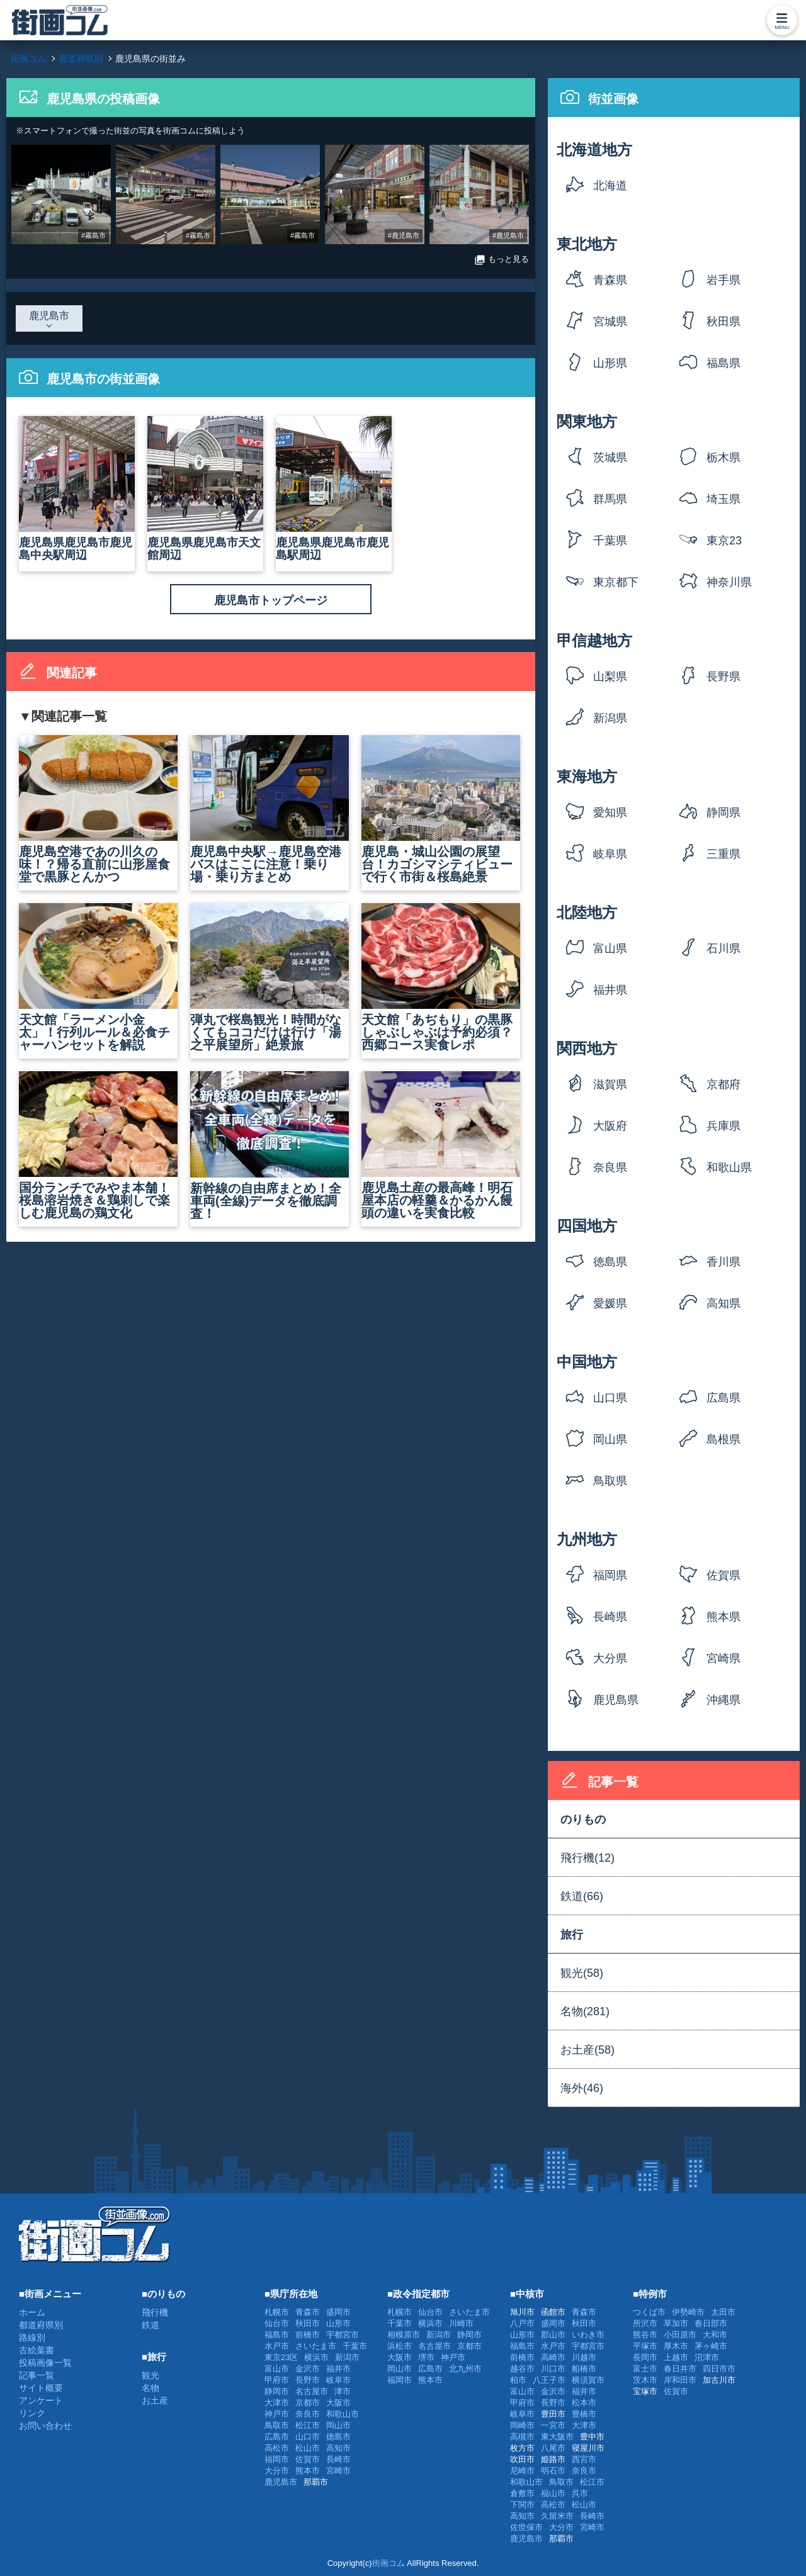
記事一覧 (36, 2375)
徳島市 (338, 2436)
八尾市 (553, 2448)
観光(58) (581, 1973)
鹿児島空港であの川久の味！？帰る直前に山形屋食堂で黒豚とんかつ (98, 809)
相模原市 (403, 2334)
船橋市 (584, 2368)
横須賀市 (588, 2380)
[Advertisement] (481, 2234)
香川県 (724, 1262)
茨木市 (645, 2380)
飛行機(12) (587, 1858)
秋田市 (307, 2323)
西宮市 (584, 2459)
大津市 (276, 2402)
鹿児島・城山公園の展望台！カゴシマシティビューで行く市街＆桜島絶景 (440, 809)
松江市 (307, 2425)
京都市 (307, 2402)
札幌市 (276, 2312)
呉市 (580, 2493)
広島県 (724, 1398)
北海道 (610, 185)
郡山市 (553, 2334)
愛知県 (610, 812)
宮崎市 (338, 2470)
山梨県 (610, 676)
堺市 (426, 2357)
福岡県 (610, 1575)
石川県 (724, 948)
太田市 (723, 2312)
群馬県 (610, 499)
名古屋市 (311, 2391)
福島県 (724, 363)
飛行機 (155, 2312)
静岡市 (276, 2391)
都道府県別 (41, 2325)
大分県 (610, 1658)
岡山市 (338, 2425)
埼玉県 (724, 499)
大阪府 (610, 1126)
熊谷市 (645, 2334)
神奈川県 (729, 582)
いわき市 (588, 2334)
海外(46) (581, 2088)
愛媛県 (610, 1303)
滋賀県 (610, 1084)
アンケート (41, 2400)
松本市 (584, 2402)
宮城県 (610, 321)
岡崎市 (522, 2425)
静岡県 (724, 812)
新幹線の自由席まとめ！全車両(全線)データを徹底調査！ (269, 1145)
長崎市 (338, 2459)
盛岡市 (338, 2312)
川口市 (553, 2368)
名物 (150, 2388)
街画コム (388, 2563)
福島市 (276, 2334)
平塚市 (645, 2346)
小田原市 (680, 2334)
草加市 (676, 2323)
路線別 (32, 2337)
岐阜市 (338, 2380)
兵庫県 (724, 1126)
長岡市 (645, 2357)
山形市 (338, 2323)
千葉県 (610, 540)
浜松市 (399, 2346)
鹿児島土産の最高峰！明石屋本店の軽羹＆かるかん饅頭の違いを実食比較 (440, 1145)
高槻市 (522, 2436)
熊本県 (724, 1617)
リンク (32, 2413)
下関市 (522, 2504)
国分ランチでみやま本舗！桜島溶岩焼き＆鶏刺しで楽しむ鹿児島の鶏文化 (98, 1145)
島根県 (724, 1439)
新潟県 (610, 718)
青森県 (610, 280)
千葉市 (355, 2346)
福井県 (610, 990)
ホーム (32, 2312)
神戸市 (276, 2414)
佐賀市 (307, 2459)
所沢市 (645, 2323)
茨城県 (610, 457)
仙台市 (276, 2323)
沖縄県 (724, 1700)
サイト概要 (41, 2388)
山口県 (610, 1398)
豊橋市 (584, 2414)
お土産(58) (587, 2050)
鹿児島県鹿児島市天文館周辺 (205, 488)
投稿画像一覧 (45, 2363)
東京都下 (616, 582)
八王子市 (549, 2380)
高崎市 (553, 2357)
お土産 (155, 2400)
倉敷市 (522, 2493)
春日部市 (711, 2323)
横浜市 (316, 2357)
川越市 (584, 2357)
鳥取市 (276, 2425)
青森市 (307, 2312)
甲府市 (276, 2380)
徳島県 (610, 1262)
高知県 (724, 1303)
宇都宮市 (342, 2334)
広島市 (276, 2436)
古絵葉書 (36, 2350)
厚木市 (676, 2346)
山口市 (307, 2436)
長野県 (724, 676)
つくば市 (649, 2312)
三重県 (724, 854)
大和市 (715, 2334)
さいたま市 (315, 2346)
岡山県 (610, 1439)
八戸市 (522, 2323)
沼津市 (707, 2357)
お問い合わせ (45, 2426)
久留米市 (557, 2516)
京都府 (724, 1084)
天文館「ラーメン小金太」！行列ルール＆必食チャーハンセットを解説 (98, 977)
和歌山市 (342, 2414)
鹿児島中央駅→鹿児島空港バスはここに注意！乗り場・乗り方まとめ (269, 809)
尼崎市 (522, 2470)
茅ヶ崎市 (711, 2346)
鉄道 (150, 2325)
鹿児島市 (280, 2482)
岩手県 (724, 280)
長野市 (307, 2380)
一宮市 (553, 2425)
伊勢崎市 (688, 2312)
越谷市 (522, 2368)
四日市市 (719, 2368)
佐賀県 (724, 1575)
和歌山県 (729, 1167)
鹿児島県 (616, 1700)
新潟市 (347, 2357)
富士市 (645, 2368)
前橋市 (307, 2334)
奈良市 (307, 2414)
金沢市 (307, 2368)
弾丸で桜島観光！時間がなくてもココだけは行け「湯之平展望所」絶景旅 (269, 977)
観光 (150, 2375)
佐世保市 (526, 2527)
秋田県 (724, 321)
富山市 (276, 2368)
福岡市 (276, 2459)
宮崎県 (724, 1658)
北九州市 (465, 2368)
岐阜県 (610, 854)
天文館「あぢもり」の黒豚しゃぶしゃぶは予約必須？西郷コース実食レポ (440, 977)
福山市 (553, 2493)
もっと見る (501, 260)
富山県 (610, 948)
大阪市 (338, 2402)
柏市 (518, 2380)
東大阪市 (557, 2436)
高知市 (338, 2448)
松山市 (307, 2448)
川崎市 (461, 2323)
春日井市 (680, 2368)
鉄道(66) (581, 1896)
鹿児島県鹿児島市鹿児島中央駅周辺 (77, 488)
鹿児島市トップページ (270, 600)
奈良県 (610, 1167)
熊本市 (307, 2470)
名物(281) (585, 2011)
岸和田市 (680, 2380)
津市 (342, 2391)
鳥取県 (610, 1481)
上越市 (676, 2357)
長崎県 (610, 1617)
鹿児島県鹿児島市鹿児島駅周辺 (334, 488)
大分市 (276, 2470)
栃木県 (724, 457)
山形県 (610, 363)
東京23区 (724, 544)
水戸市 (276, 2346)
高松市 (276, 2448)
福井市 (338, 2368)
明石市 (553, 2470)
